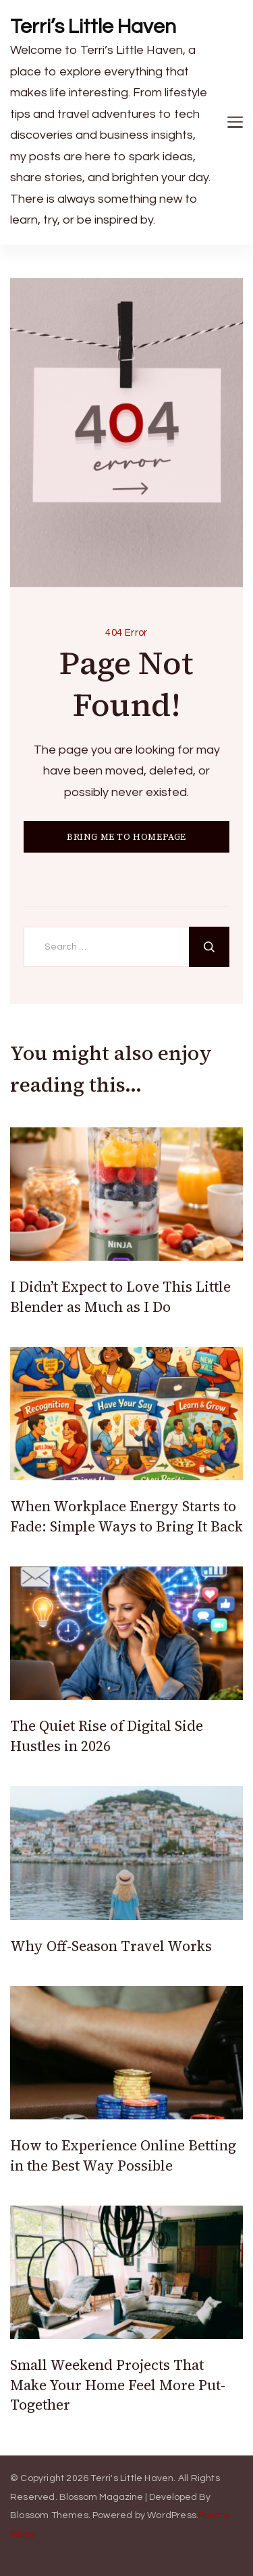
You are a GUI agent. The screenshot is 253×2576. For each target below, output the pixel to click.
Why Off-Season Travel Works (111, 1946)
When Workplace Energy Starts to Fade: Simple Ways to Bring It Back (126, 1515)
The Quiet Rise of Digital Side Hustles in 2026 (106, 1735)
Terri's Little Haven (131, 2478)
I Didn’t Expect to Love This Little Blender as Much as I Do (120, 1296)
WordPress (171, 2515)
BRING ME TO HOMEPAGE (126, 837)
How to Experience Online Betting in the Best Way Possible (123, 2155)
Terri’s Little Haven (93, 26)
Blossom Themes (49, 2515)
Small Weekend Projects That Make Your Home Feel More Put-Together (117, 2384)
